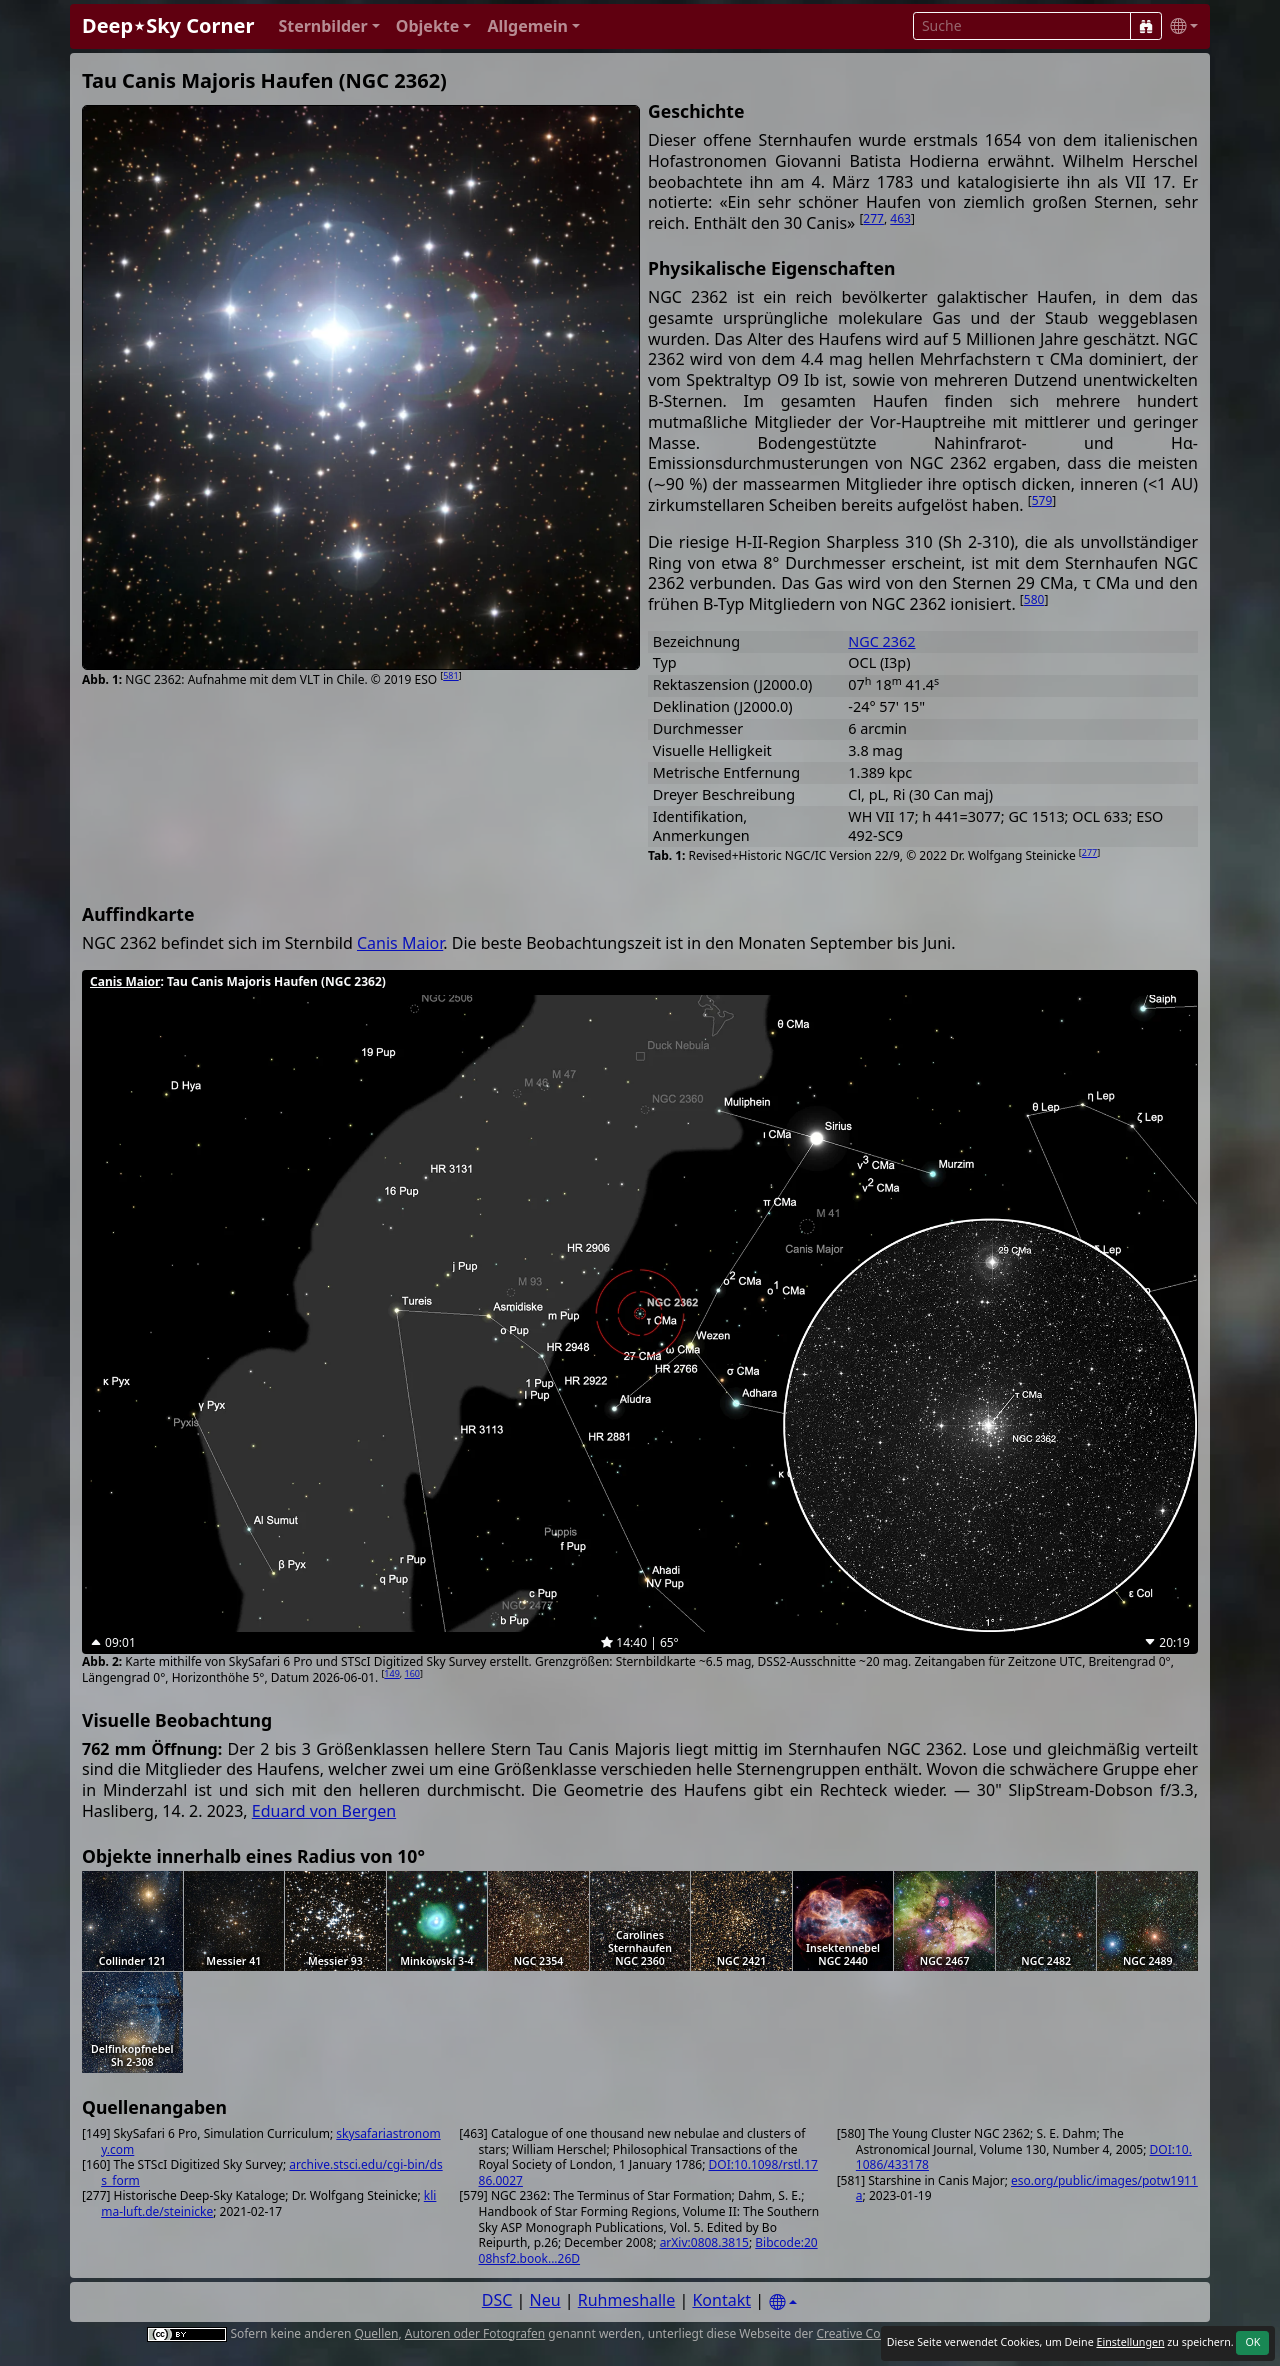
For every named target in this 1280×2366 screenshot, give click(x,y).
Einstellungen (1130, 2342)
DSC (497, 2300)
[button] (328, 26)
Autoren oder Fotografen (475, 2333)
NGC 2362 (881, 641)
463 (900, 218)
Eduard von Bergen (324, 1811)
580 (1034, 599)
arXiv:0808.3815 (704, 2242)
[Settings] (783, 2302)
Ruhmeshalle (627, 2300)
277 (873, 218)
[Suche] (1146, 26)
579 (1042, 500)
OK (1252, 2342)
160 (412, 1673)
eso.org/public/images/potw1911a (1027, 2188)
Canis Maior (400, 943)
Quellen (377, 2333)
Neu (545, 2300)
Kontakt (721, 2300)
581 (450, 675)
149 (391, 1673)
